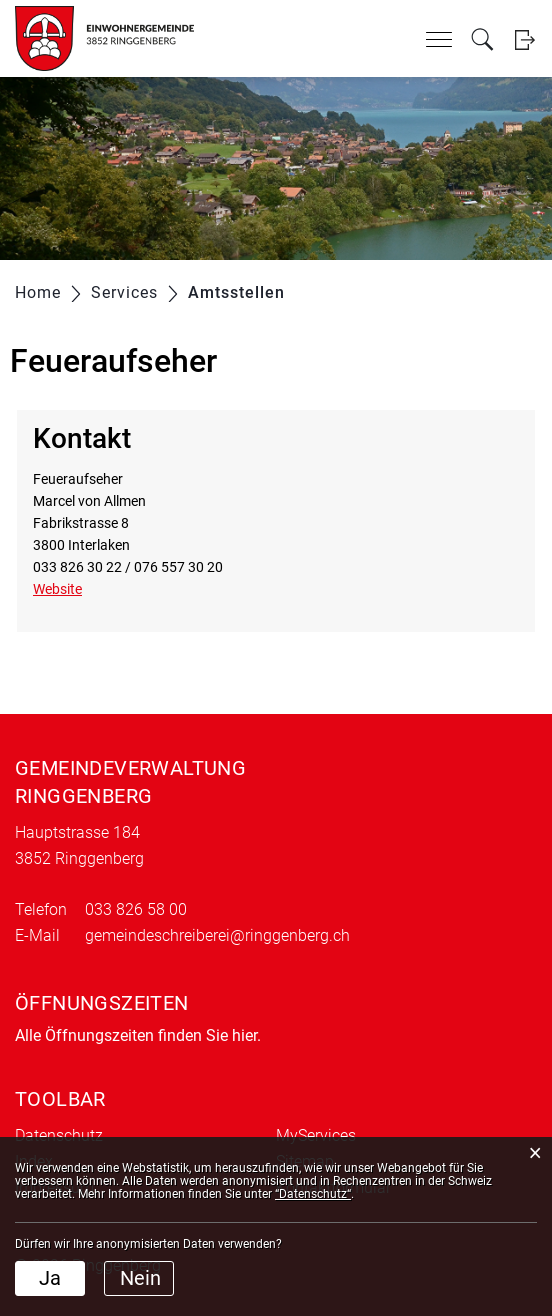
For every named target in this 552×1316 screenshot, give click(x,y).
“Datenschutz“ (313, 1194)
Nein (140, 1278)
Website (66, 589)
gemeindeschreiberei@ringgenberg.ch (217, 935)
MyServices (316, 1135)
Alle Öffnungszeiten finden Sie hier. (138, 1035)
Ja (50, 1278)
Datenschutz (59, 1135)
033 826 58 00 (136, 909)
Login (524, 39)
